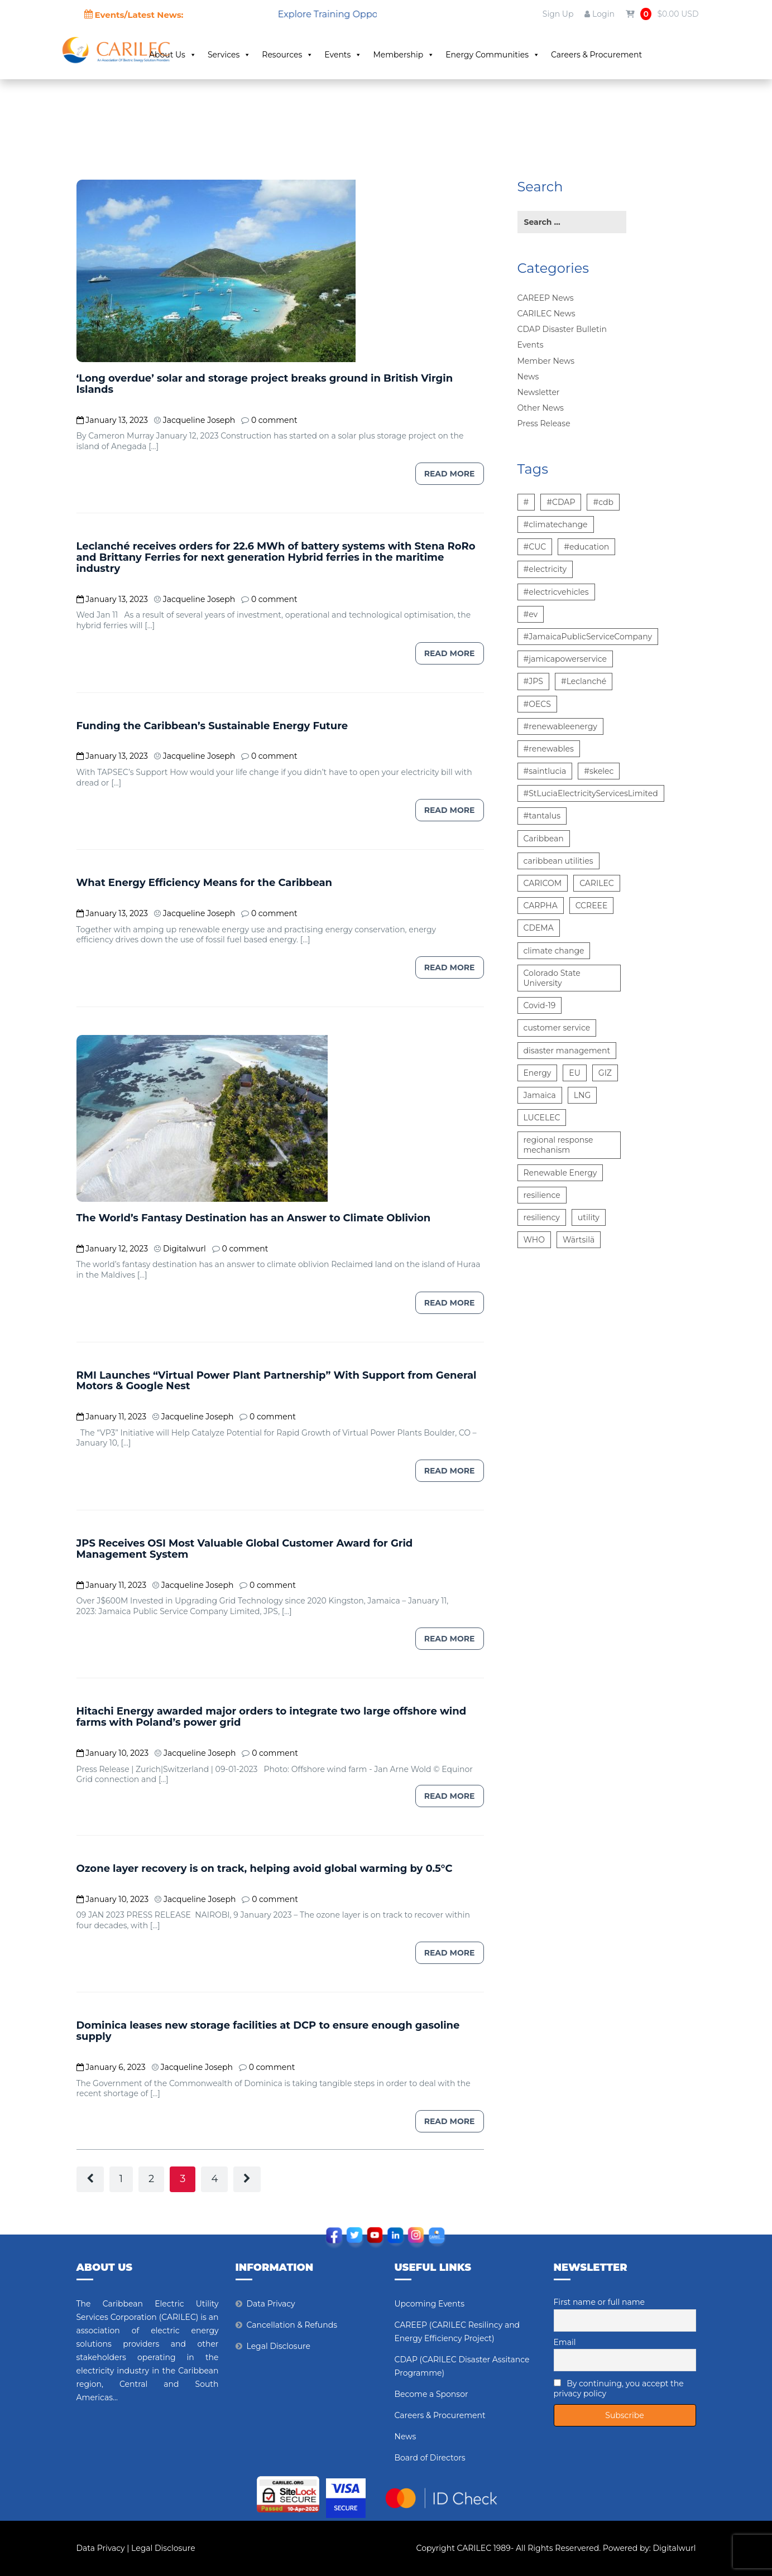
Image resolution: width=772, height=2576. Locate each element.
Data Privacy (271, 2304)
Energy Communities (530, 55)
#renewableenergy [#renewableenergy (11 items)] (560, 726)
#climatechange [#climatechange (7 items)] (556, 524)
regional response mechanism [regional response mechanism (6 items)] (558, 1145)
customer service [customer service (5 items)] (557, 1028)
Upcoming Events (429, 2304)
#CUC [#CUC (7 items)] (535, 547)
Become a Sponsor (431, 2394)
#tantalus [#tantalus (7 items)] (542, 816)
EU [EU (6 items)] (574, 1073)
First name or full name (599, 2302)
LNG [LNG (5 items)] (582, 1095)
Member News (546, 361)
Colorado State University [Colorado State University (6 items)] (552, 978)
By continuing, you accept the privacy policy (619, 2388)
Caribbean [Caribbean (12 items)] (544, 839)
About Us (209, 55)
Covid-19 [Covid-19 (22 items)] (540, 1005)
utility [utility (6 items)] (589, 1217)
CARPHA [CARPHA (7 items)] (541, 906)
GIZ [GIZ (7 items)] (605, 1073)
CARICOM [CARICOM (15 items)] (543, 883)
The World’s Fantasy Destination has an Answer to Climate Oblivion (253, 1218)
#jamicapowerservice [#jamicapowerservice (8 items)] (565, 659)
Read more (449, 474)
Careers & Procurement (633, 55)
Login (599, 14)
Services (265, 55)
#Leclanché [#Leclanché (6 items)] (583, 681)
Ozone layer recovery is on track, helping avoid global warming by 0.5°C (264, 1868)
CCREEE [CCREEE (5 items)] (592, 906)
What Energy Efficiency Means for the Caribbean (204, 883)
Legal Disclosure (279, 2346)
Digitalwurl (674, 2548)
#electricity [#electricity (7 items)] (545, 569)
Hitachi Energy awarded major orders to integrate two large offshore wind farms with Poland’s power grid (271, 1716)
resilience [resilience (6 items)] (542, 1195)
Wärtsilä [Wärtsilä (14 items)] (578, 1240)
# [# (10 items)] (526, 502)
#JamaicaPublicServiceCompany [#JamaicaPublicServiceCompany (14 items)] (588, 637)
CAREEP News (545, 298)
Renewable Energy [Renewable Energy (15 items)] (560, 1173)
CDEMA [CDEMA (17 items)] (539, 928)
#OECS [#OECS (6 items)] (537, 704)
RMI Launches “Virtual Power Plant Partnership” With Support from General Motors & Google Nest (276, 1381)
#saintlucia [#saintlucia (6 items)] (545, 771)
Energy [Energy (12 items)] (538, 1073)
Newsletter (538, 392)
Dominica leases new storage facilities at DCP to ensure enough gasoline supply (268, 2031)
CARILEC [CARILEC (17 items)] (596, 883)
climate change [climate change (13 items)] (554, 951)
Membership (441, 55)
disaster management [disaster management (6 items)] (567, 1051)
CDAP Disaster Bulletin (562, 329)
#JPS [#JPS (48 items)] (533, 681)
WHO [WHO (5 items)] (534, 1240)
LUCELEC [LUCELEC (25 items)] (542, 1118)
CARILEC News (546, 314)
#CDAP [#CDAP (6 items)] (560, 502)
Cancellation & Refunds (292, 2325)
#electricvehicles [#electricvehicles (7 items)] (556, 592)
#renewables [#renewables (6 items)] (549, 749)
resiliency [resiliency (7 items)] (542, 1217)
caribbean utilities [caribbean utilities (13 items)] (558, 861)
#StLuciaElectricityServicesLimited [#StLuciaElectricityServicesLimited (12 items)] (591, 793)
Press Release (543, 423)
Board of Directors (430, 2458)
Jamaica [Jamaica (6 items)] (540, 1095)
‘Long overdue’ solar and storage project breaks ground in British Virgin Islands (264, 384)
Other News (540, 408)
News (528, 377)
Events (380, 55)
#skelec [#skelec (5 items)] (598, 771)
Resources (325, 55)
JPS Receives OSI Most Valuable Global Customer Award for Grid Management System (244, 1549)
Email (565, 2342)
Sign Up (558, 14)
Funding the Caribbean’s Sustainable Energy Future (212, 726)
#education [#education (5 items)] (586, 547)
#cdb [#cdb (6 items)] (603, 502)
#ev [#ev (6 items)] (531, 614)
